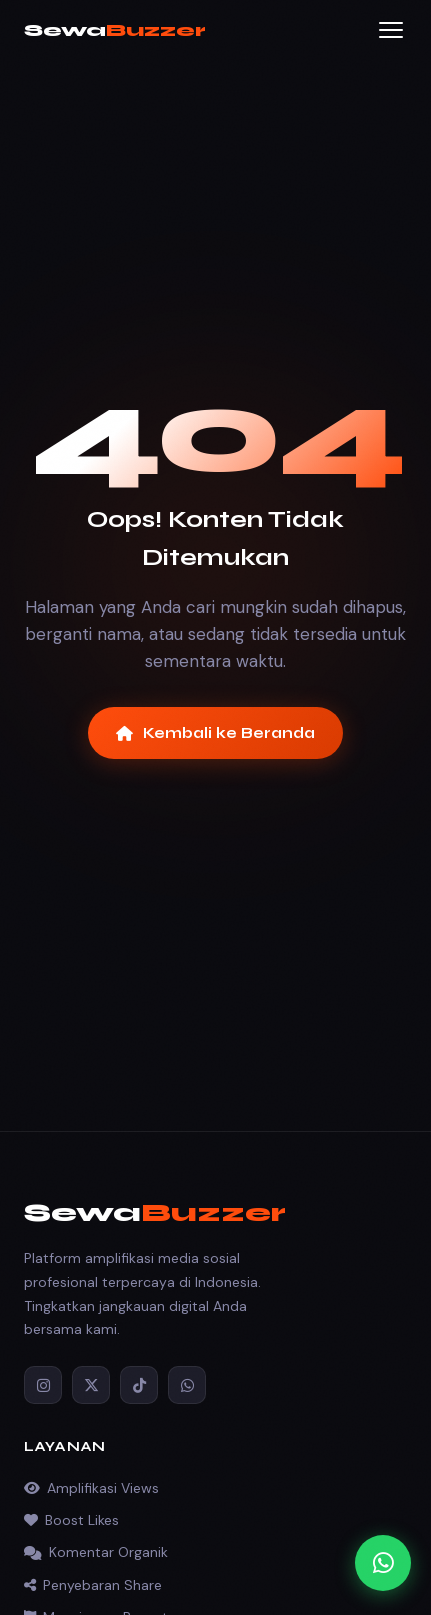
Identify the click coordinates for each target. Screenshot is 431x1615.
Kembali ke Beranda (215, 733)
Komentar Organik (96, 1552)
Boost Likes (71, 1520)
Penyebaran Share (93, 1585)
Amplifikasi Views (91, 1488)
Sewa (115, 30)
